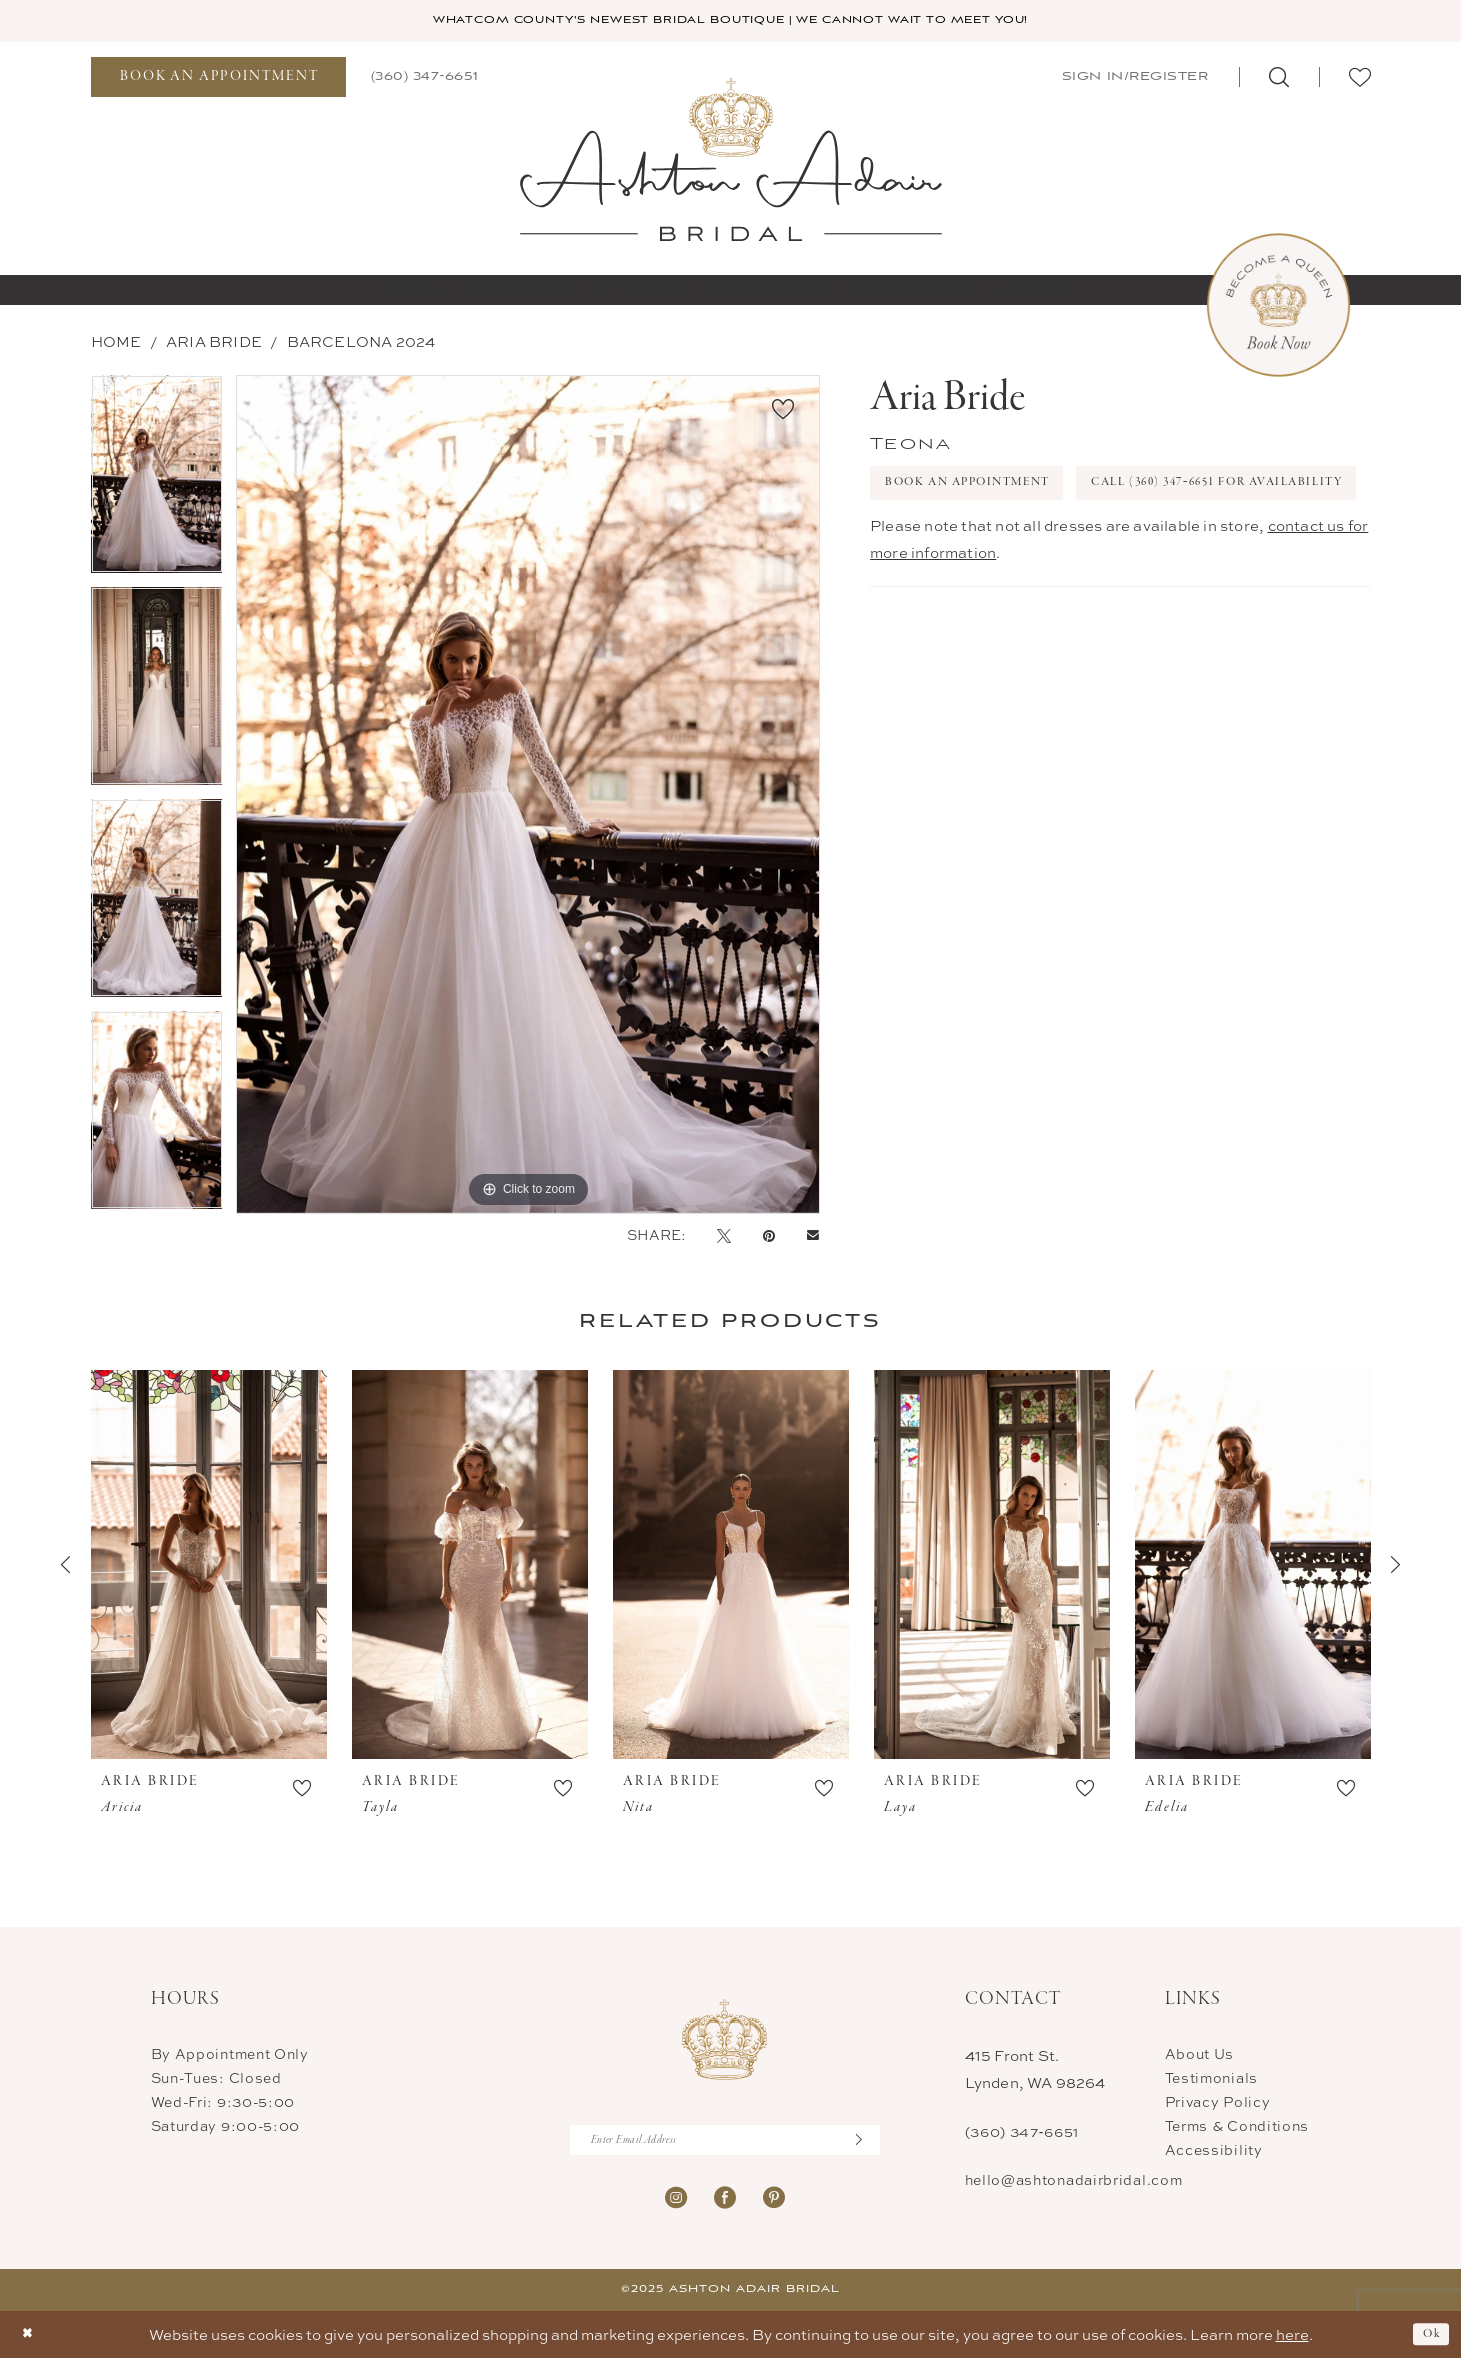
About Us (1200, 2055)
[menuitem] (218, 79)
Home (116, 343)
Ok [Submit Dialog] (1428, 2341)
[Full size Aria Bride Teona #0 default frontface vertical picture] (528, 796)
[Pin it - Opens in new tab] (769, 1237)
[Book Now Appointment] (1278, 307)
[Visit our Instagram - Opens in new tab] (676, 2203)
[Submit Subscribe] (866, 2145)
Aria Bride (214, 343)
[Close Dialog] (30, 2341)
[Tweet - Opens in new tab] (724, 1237)
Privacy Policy (1218, 2103)
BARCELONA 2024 (361, 343)
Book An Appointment (988, 489)
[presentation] (209, 1567)
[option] (157, 483)
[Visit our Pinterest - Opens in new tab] (774, 2203)
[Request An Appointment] (218, 79)
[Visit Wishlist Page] (1360, 79)
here (1292, 2341)
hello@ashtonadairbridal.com (1074, 2181)
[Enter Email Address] (725, 2145)
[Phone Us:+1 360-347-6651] (425, 78)
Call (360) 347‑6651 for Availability (1036, 544)
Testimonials (1211, 2079)
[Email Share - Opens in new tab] (813, 1237)
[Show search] (1279, 79)
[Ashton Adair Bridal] (730, 160)
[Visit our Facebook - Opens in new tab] (725, 2203)
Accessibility (1214, 2151)
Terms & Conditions (1237, 2127)
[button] (1133, 78)
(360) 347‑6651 (1022, 2133)
